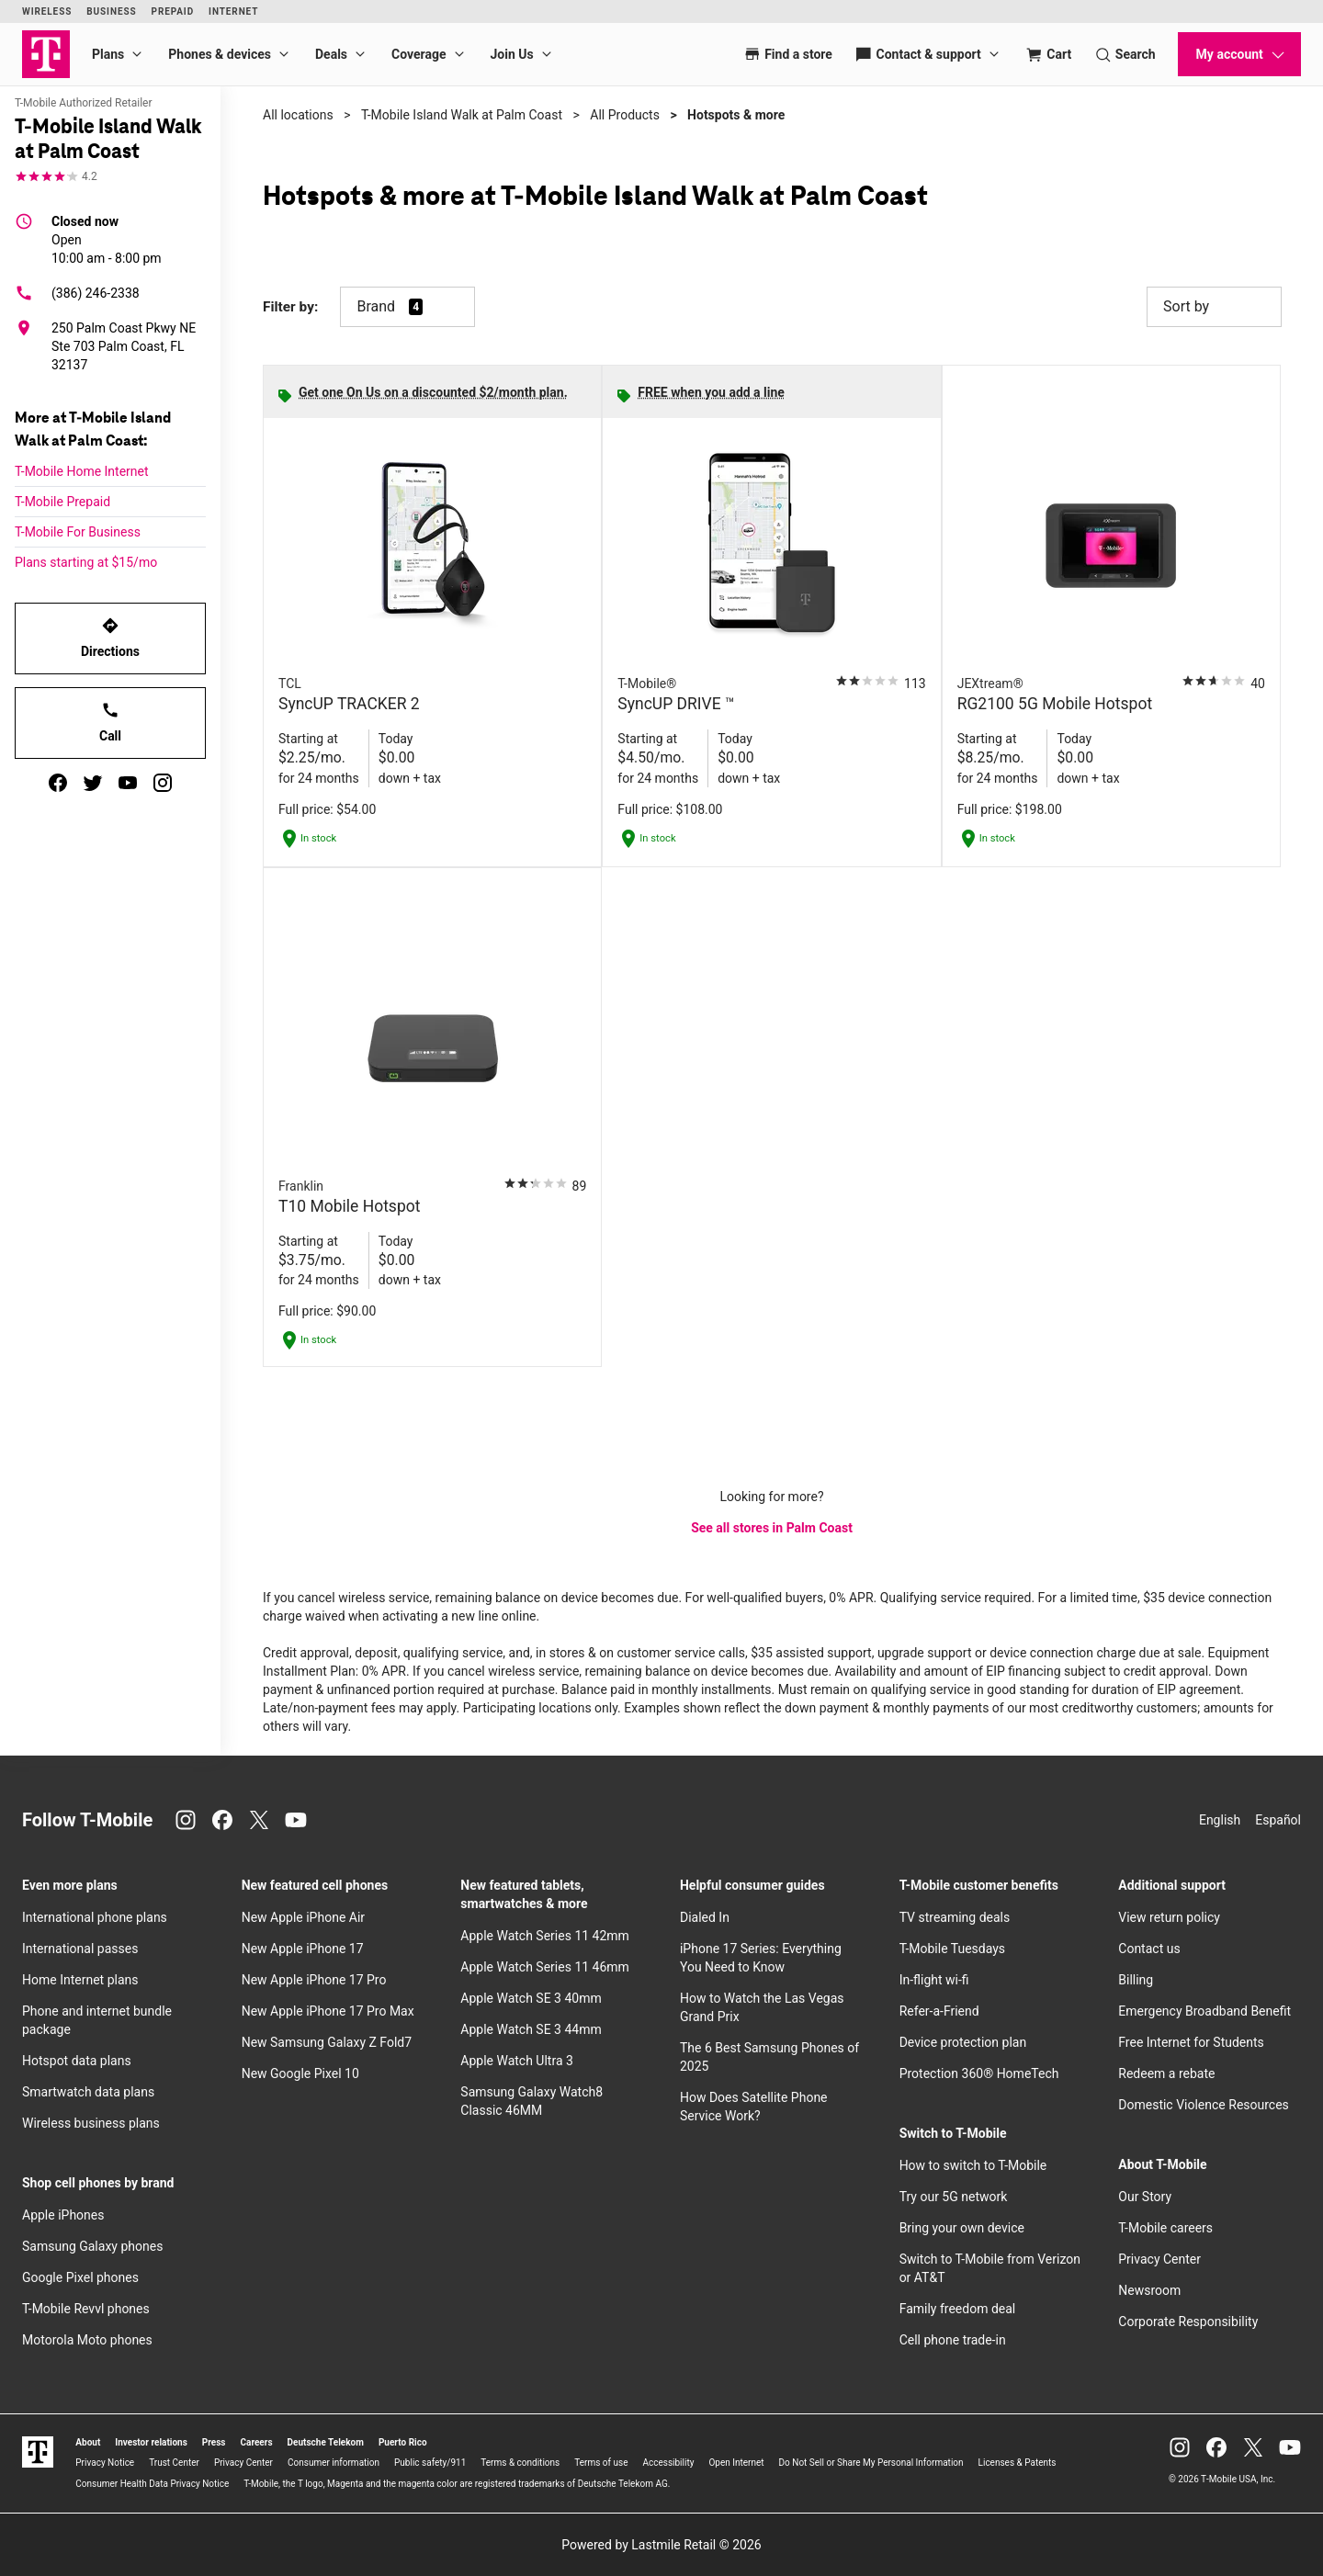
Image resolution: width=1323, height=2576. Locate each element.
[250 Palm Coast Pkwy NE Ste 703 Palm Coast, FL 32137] (110, 346)
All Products (625, 114)
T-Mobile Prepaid (62, 501)
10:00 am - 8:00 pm (106, 239)
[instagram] (163, 783)
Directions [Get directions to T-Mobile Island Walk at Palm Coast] (110, 637)
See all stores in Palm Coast (772, 1527)
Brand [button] (375, 306)
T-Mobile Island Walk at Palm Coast (461, 114)
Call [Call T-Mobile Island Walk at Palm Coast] (110, 722)
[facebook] (58, 783)
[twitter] (93, 783)
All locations (298, 114)
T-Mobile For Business (78, 532)
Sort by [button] (1214, 307)
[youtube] (128, 783)
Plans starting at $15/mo (86, 562)
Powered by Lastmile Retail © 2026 (661, 2544)
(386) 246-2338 (77, 293)
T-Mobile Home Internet (82, 471)
